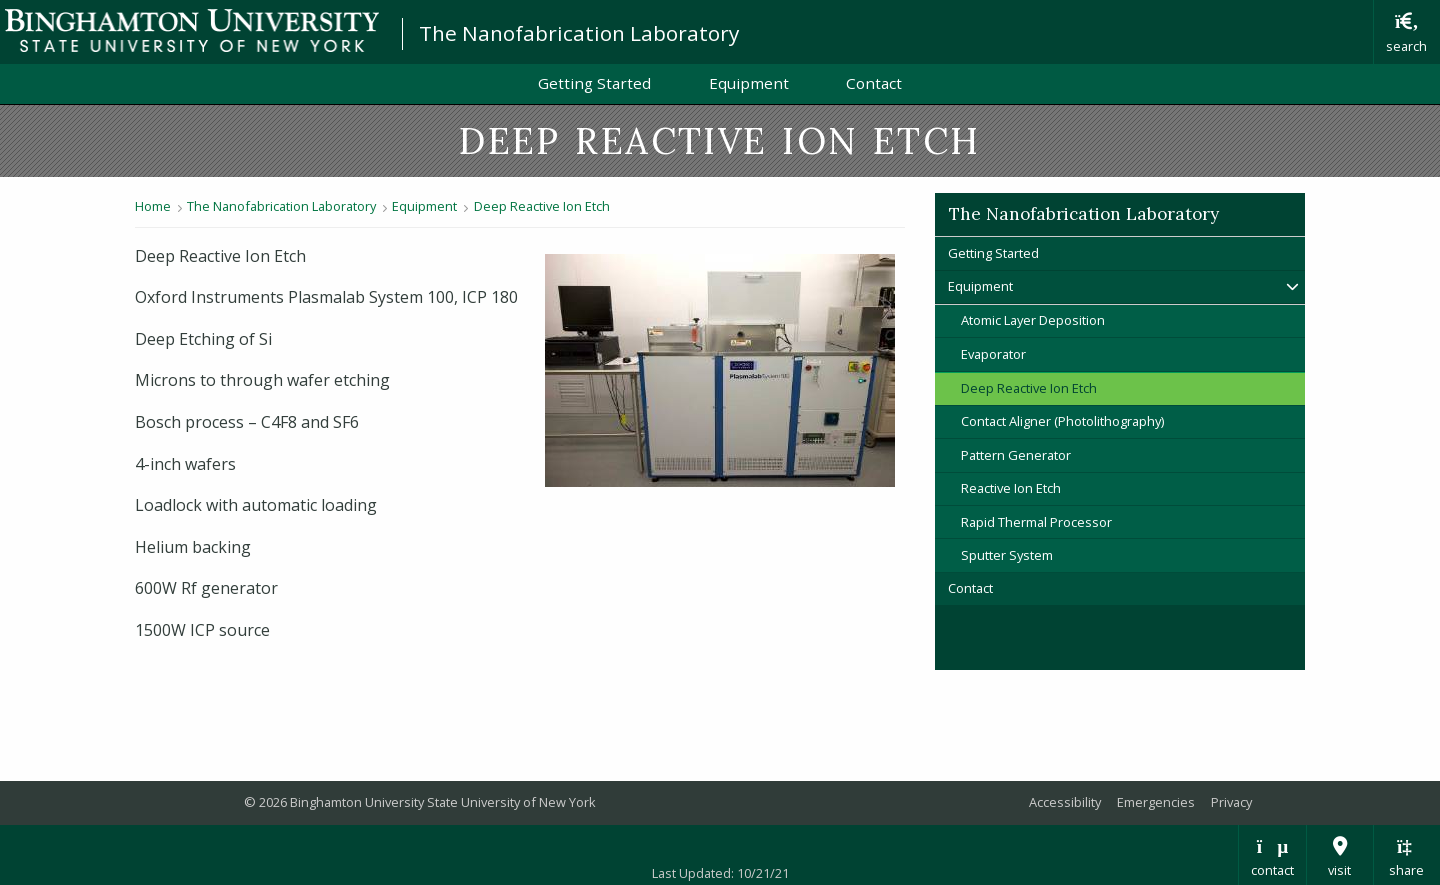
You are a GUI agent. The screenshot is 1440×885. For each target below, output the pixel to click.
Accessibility (1065, 802)
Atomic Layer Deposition (1033, 320)
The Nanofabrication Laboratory (579, 33)
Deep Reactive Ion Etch (542, 206)
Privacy (1231, 802)
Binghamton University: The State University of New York (192, 30)
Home (153, 206)
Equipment (749, 83)
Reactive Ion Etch (1011, 488)
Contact (874, 83)
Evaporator (993, 354)
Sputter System (1007, 555)
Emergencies (1156, 802)
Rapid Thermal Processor (1036, 522)
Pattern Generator (1016, 455)
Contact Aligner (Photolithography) (1062, 421)
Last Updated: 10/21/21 (720, 873)
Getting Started (594, 83)
